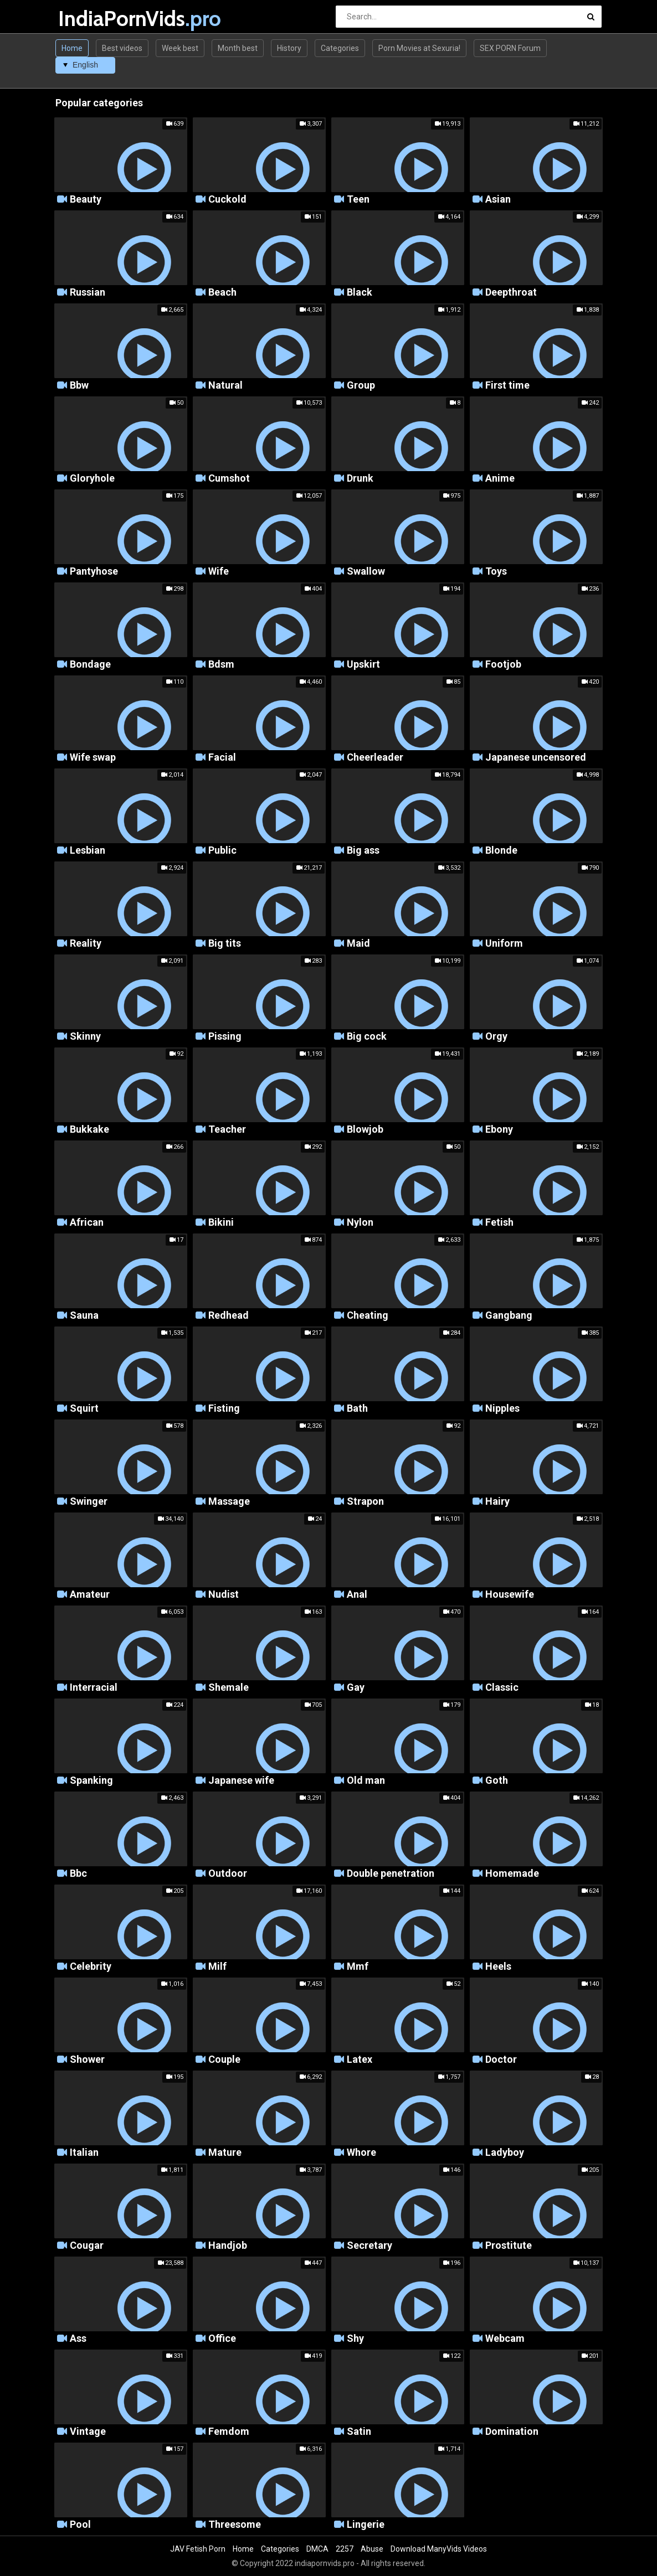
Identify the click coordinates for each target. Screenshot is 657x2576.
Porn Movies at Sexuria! (419, 48)
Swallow (366, 571)
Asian (498, 199)
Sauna (84, 1315)
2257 (344, 2548)
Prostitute (508, 2246)
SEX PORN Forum (510, 48)
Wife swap (93, 757)
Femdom (228, 2432)
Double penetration (390, 1873)
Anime (500, 478)
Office (222, 2339)
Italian (84, 2152)
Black (359, 292)
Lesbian (87, 850)
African (87, 1222)
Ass (78, 2339)
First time (507, 385)
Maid (358, 943)
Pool (80, 2525)
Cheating (367, 1315)
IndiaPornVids (87, 19)
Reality (85, 943)
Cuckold (227, 199)
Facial (222, 757)
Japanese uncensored (535, 757)
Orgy (496, 1036)
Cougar (87, 2246)
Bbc (78, 1873)
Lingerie (365, 2525)
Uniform (504, 943)
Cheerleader (375, 757)
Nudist (223, 1594)
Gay (356, 1687)
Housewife (509, 1594)
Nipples (502, 1408)
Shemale (228, 1687)
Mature (225, 2152)
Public (222, 850)
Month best (238, 48)
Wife (218, 571)
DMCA (317, 2548)
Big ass (363, 850)
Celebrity (90, 1966)
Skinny (85, 1036)
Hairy (497, 1501)
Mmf (357, 1966)
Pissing (225, 1036)
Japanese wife (241, 1780)
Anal (357, 1594)
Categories (340, 48)
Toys (496, 571)
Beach (222, 292)
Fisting (224, 1408)
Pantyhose (94, 571)
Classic (502, 1687)
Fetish (499, 1222)
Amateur (90, 1594)
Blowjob (365, 1129)
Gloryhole (92, 478)
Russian (87, 292)
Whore (361, 2152)
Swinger (88, 1501)
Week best (180, 48)
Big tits (224, 943)
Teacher (227, 1129)
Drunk (360, 478)
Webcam (505, 2339)
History (289, 48)
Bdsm (221, 664)
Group (361, 385)
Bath (357, 1408)
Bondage (90, 664)
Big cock (367, 1036)
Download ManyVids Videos (439, 2548)
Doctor (501, 2059)
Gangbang (508, 1315)
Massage (229, 1501)
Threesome (234, 2525)
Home (72, 48)
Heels (498, 1966)
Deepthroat (511, 292)
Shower (87, 2059)
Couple (224, 2059)
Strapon (365, 1501)
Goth (496, 1780)
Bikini (221, 1222)
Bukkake (89, 1129)
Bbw (79, 385)
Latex (359, 2059)
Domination (511, 2432)
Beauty (85, 199)
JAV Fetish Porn (197, 2548)
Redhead (228, 1315)
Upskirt (363, 664)
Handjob (227, 2246)
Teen (358, 199)
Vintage (88, 2432)
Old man (366, 1780)
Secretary (369, 2246)
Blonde (501, 850)
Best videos (122, 48)
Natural (225, 385)
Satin (359, 2432)
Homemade (512, 1873)
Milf (217, 1966)
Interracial (93, 1687)
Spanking (91, 1780)
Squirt (84, 1408)
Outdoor (227, 1873)
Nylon (360, 1222)
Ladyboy (504, 2152)
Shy (355, 2339)
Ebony (499, 1129)
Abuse (372, 2548)
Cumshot (229, 478)
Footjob (503, 664)
